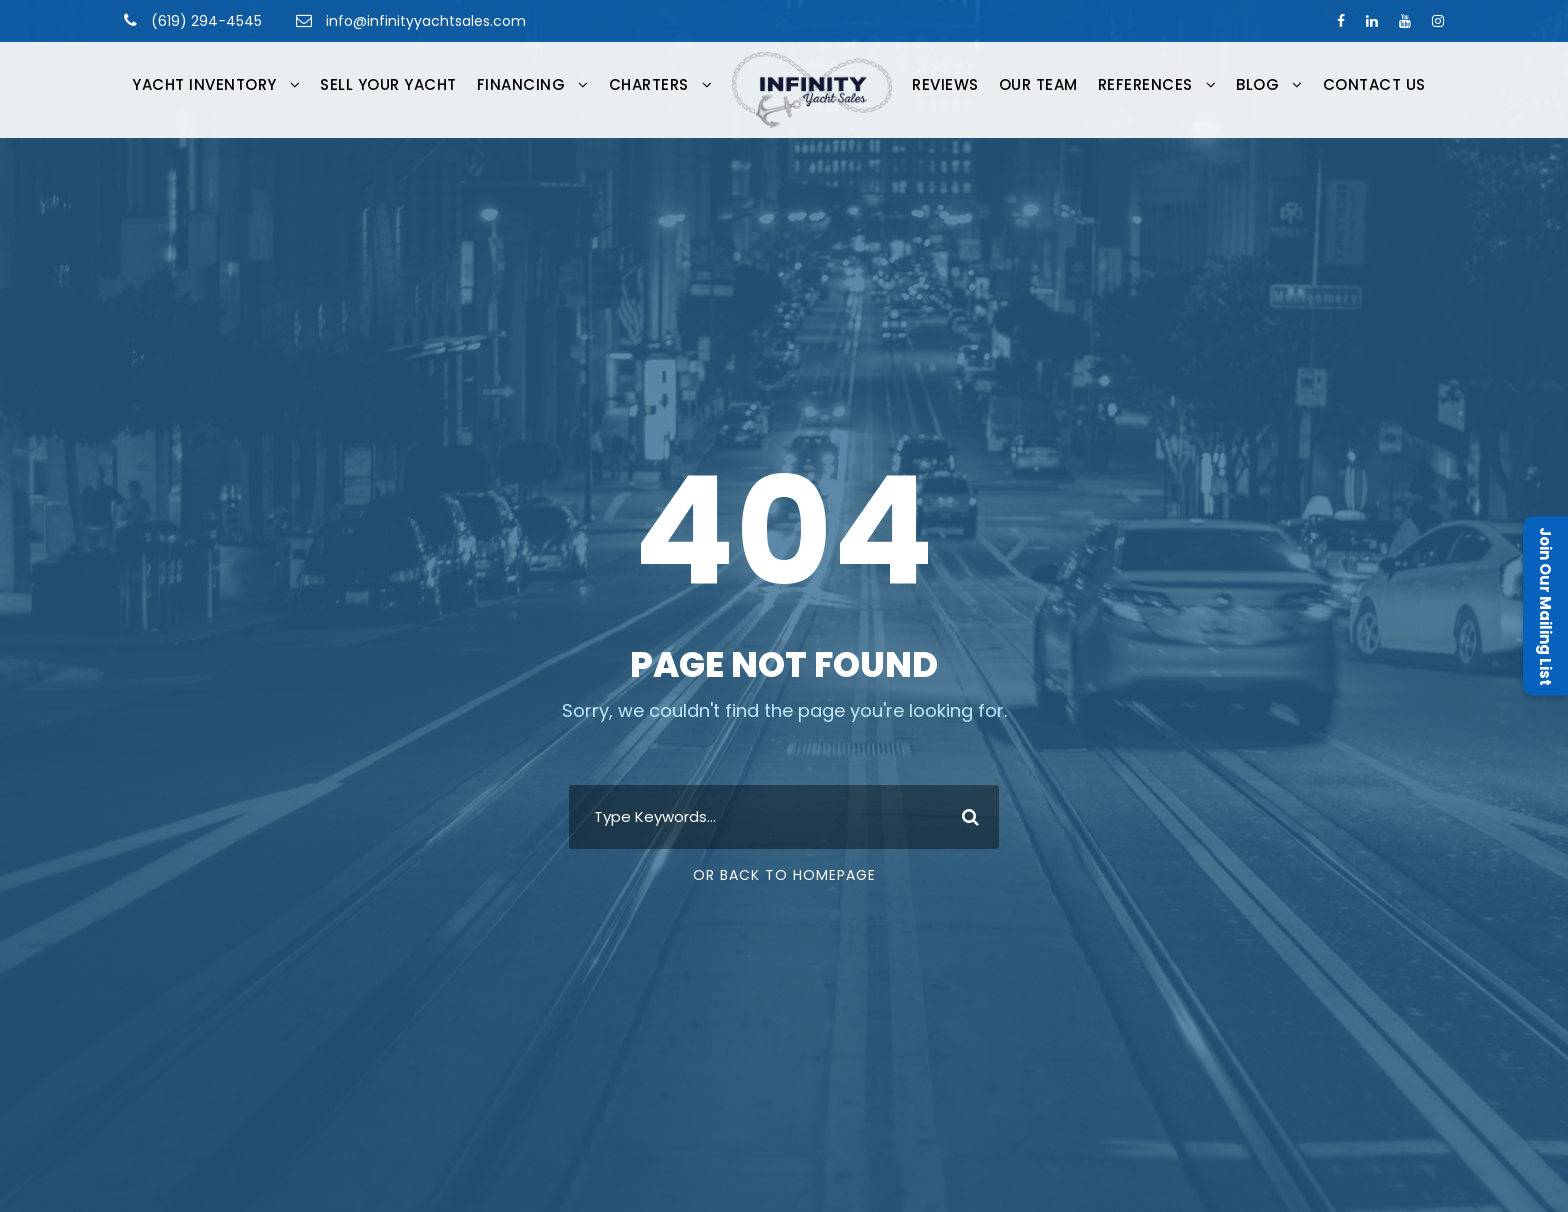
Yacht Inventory (204, 84)
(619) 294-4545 (204, 21)
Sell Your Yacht (388, 84)
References (1145, 84)
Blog (1257, 84)
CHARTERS (649, 84)
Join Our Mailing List (1545, 606)
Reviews (945, 84)
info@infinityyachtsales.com (426, 21)
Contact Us (1374, 84)
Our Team (1038, 84)
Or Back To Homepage (784, 875)
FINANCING (521, 84)
